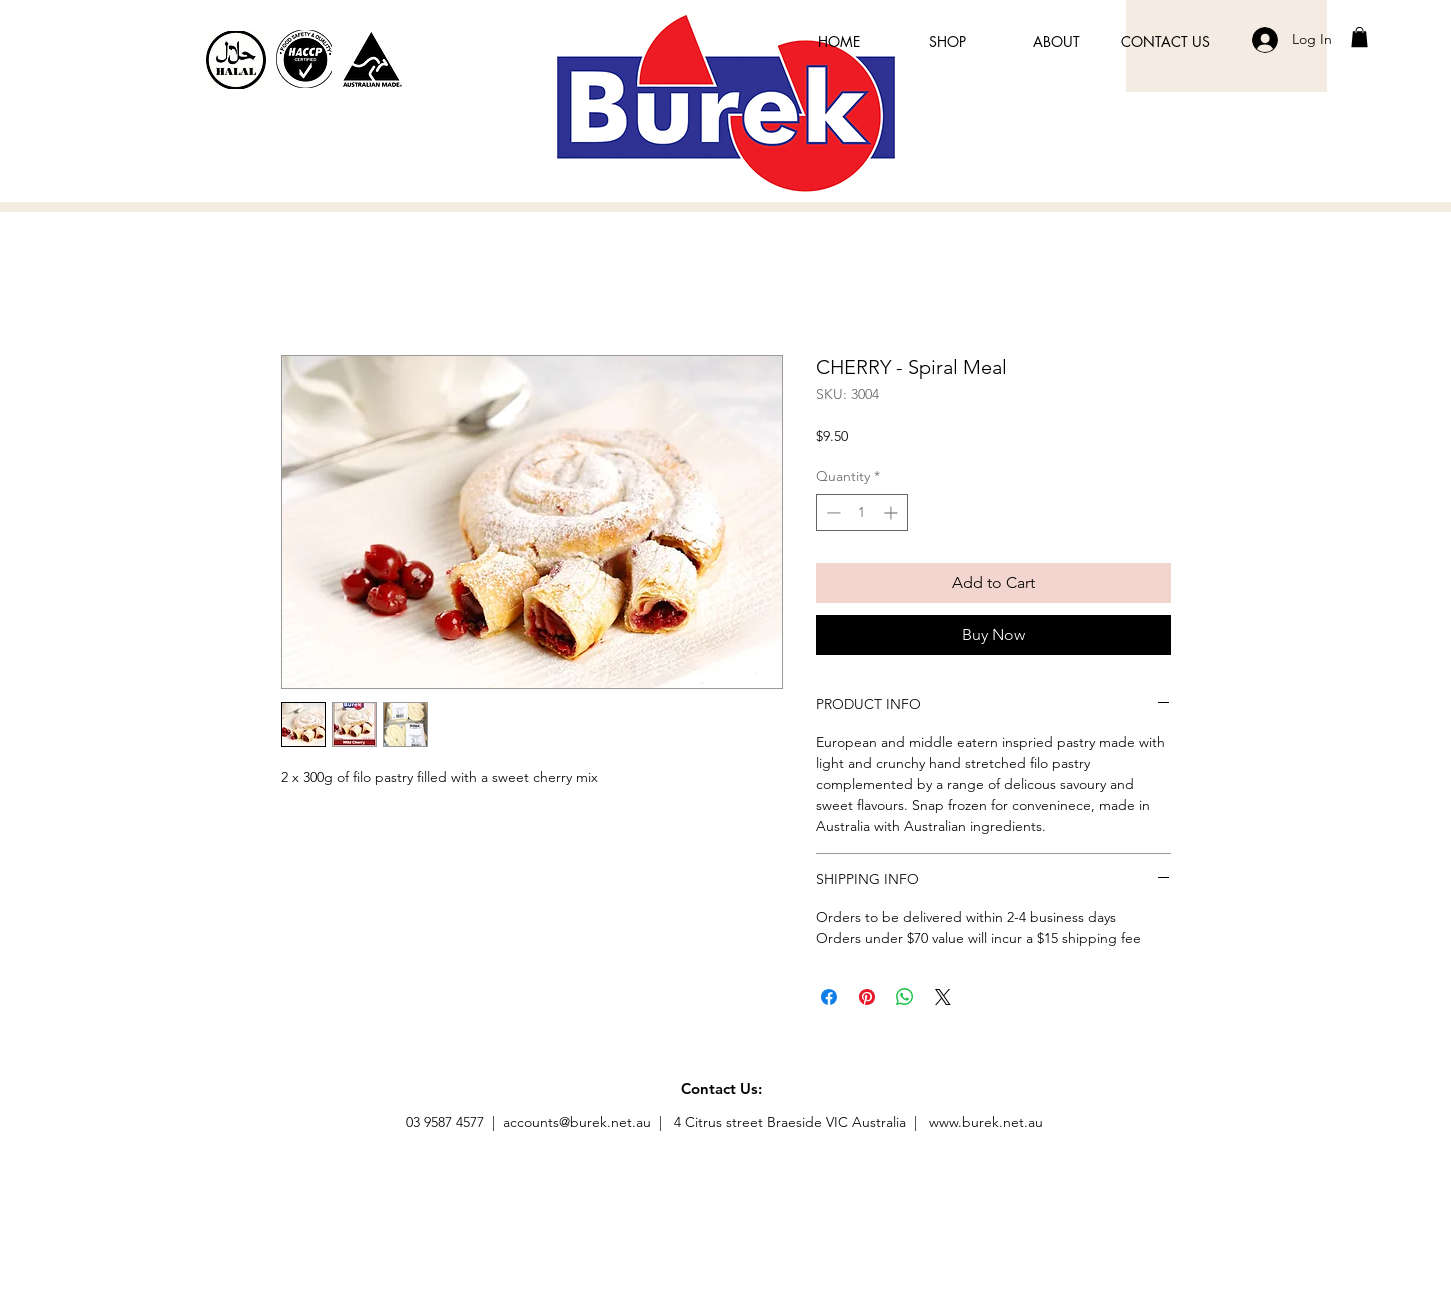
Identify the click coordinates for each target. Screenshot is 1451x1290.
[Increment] (892, 512)
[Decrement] (831, 512)
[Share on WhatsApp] (905, 997)
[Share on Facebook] (829, 997)
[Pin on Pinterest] (867, 997)
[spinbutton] (862, 512)
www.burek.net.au (986, 1122)
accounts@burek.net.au (577, 1122)
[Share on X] (943, 997)
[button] (1359, 37)
